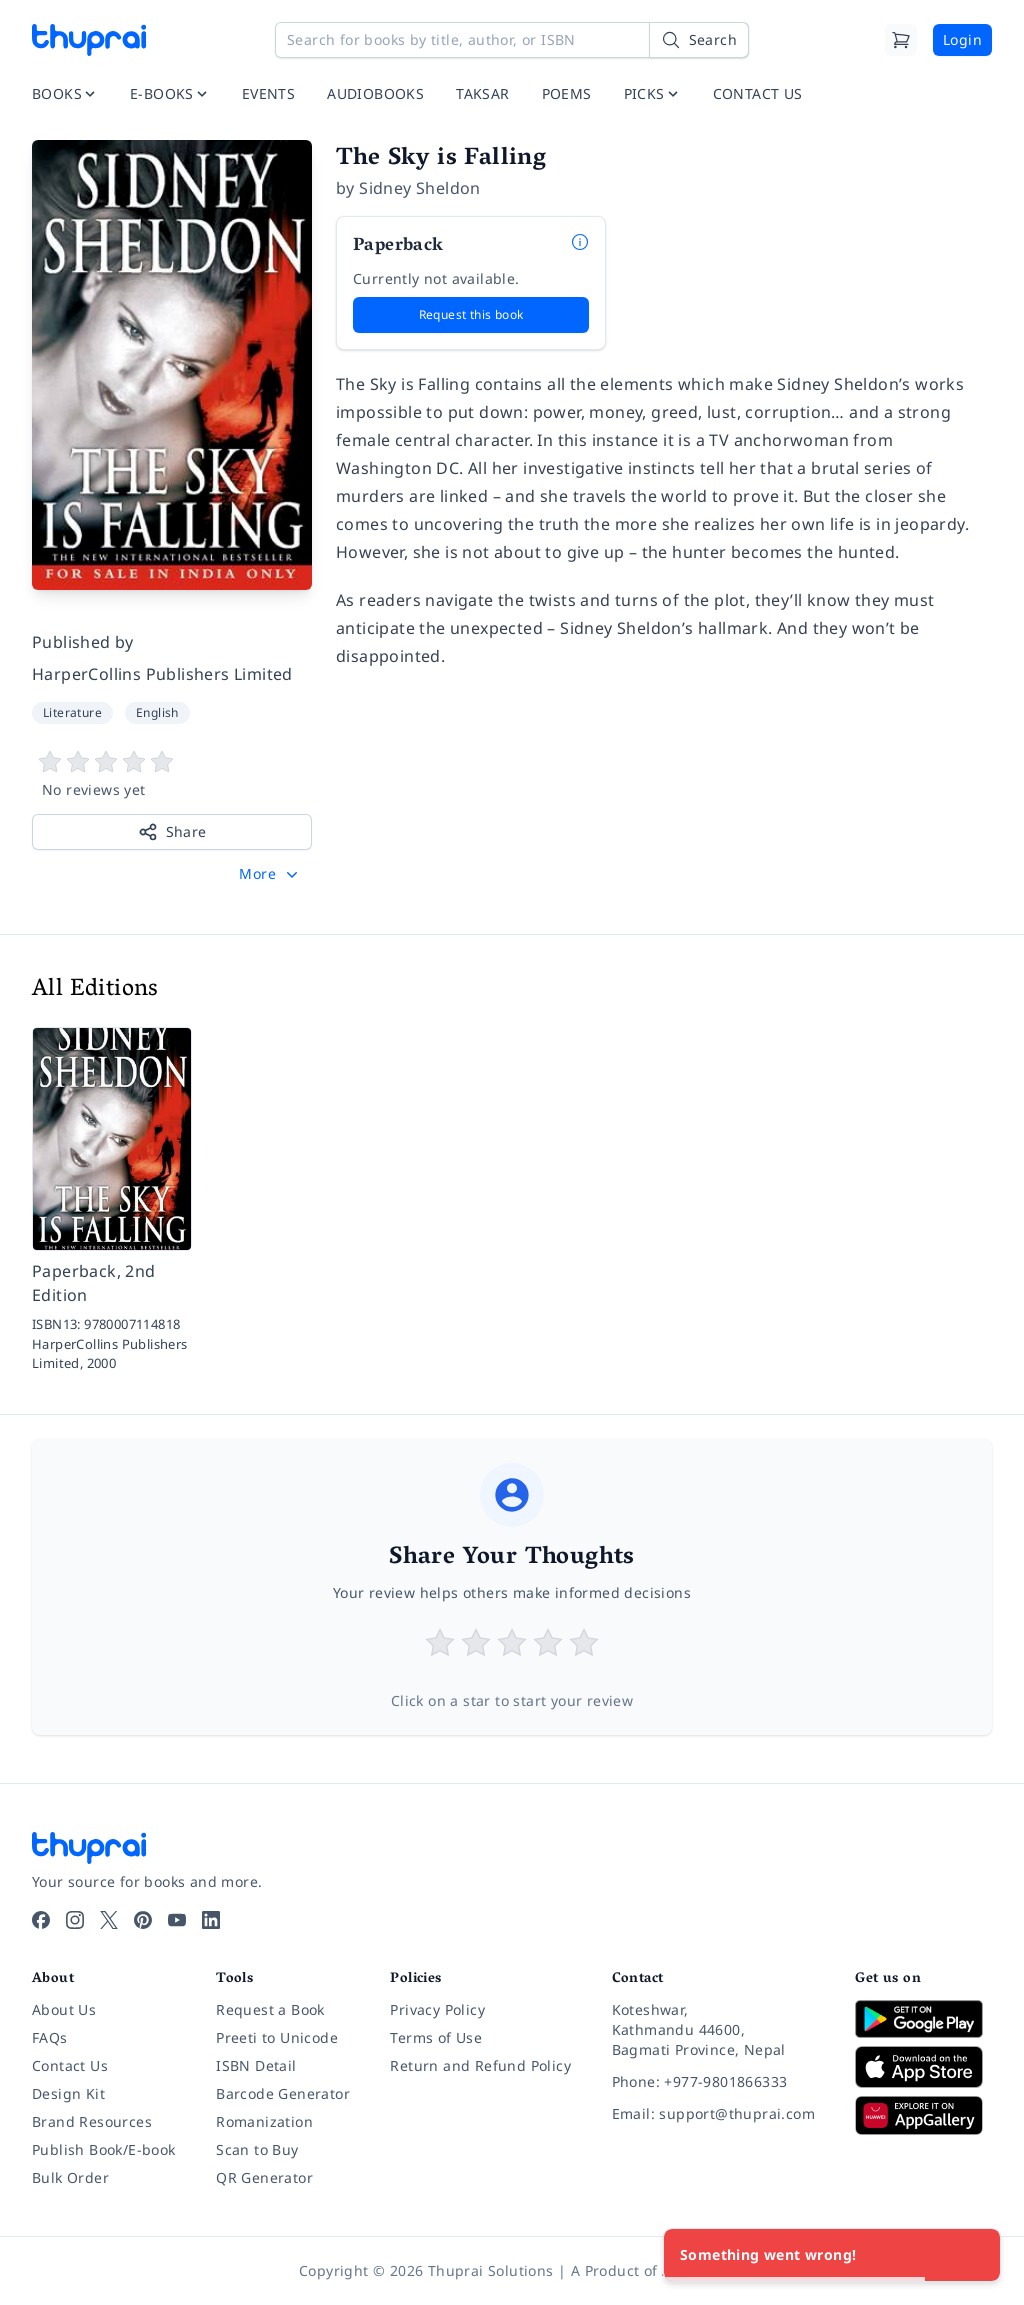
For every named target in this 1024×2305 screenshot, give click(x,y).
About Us (64, 2009)
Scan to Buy (257, 2149)
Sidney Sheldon (420, 188)
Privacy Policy (437, 2009)
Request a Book (270, 2009)
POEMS (567, 93)
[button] (270, 874)
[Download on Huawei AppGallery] (923, 2115)
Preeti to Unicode (277, 2037)
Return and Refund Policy (480, 2065)
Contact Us (70, 2065)
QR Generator (264, 2177)
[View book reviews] (172, 775)
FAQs (50, 2037)
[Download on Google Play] (923, 2019)
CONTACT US (758, 93)
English (157, 712)
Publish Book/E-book (104, 2149)
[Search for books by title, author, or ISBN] (512, 40)
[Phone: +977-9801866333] (718, 2082)
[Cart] (901, 40)
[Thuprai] (89, 40)
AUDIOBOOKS (375, 93)
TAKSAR (482, 93)
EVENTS (268, 93)
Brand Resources (92, 2121)
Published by (83, 642)
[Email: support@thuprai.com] (718, 2114)
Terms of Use (436, 2037)
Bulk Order (70, 2177)
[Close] (974, 2255)
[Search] (699, 40)
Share (172, 832)
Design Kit (68, 2093)
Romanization (264, 2121)
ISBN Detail (256, 2065)
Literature (72, 712)
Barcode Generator (283, 2093)
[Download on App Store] (923, 2067)
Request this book (471, 314)
